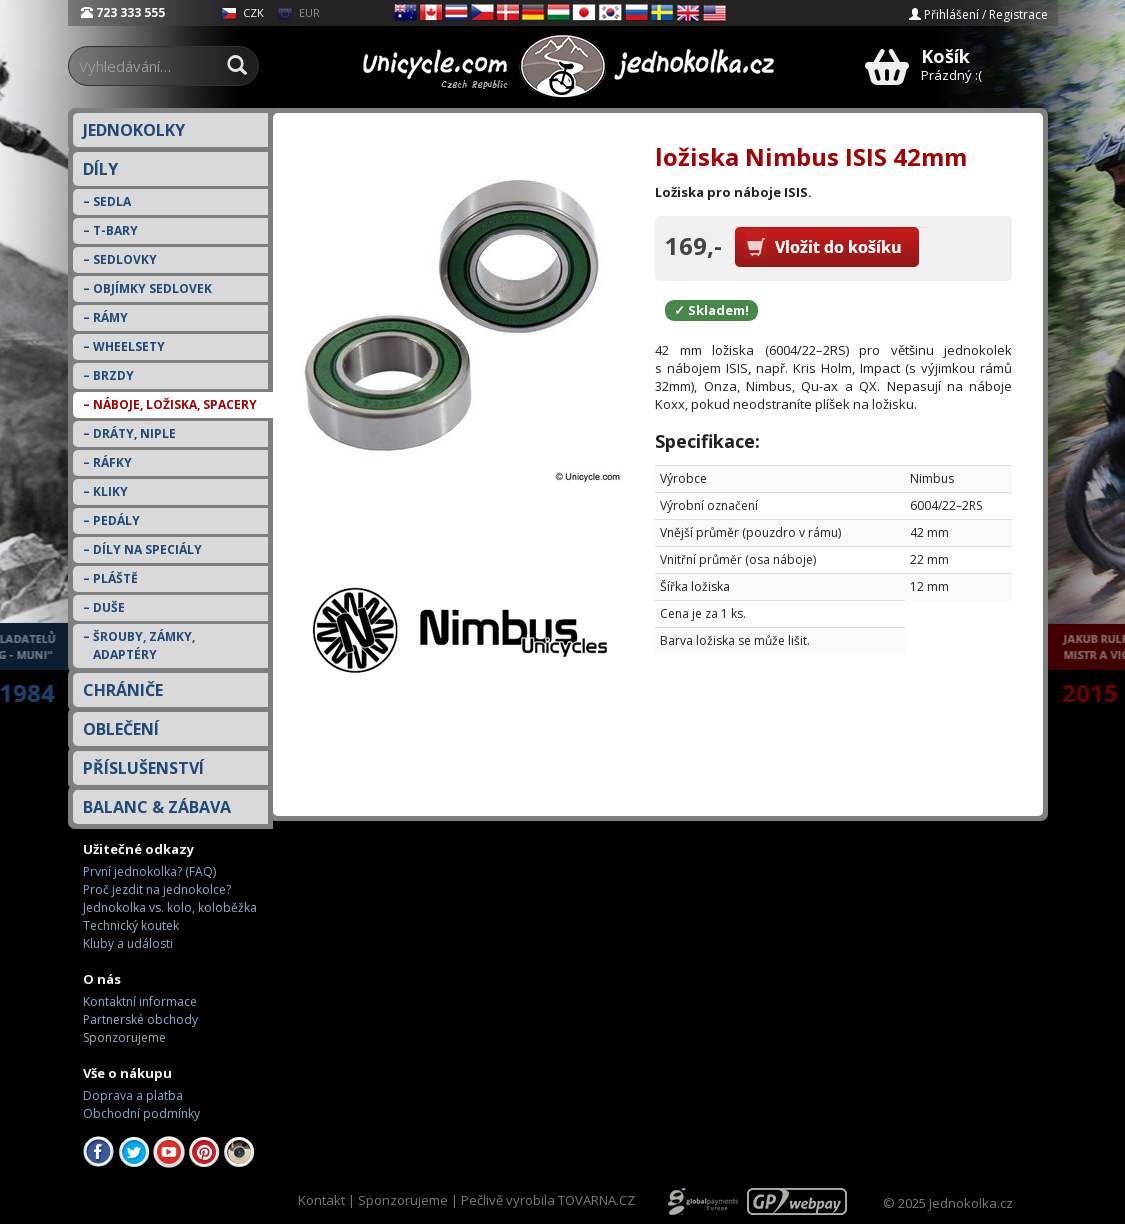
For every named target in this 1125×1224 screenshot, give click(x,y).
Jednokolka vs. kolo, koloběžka (170, 907)
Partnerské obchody (140, 1019)
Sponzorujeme (124, 1037)
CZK (242, 12)
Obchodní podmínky (141, 1113)
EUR (298, 12)
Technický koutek (131, 925)
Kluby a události (128, 943)
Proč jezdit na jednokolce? (157, 889)
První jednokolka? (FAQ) (149, 871)
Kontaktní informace (140, 1001)
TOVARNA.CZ (596, 1200)
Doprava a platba (133, 1095)
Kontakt (321, 1200)
